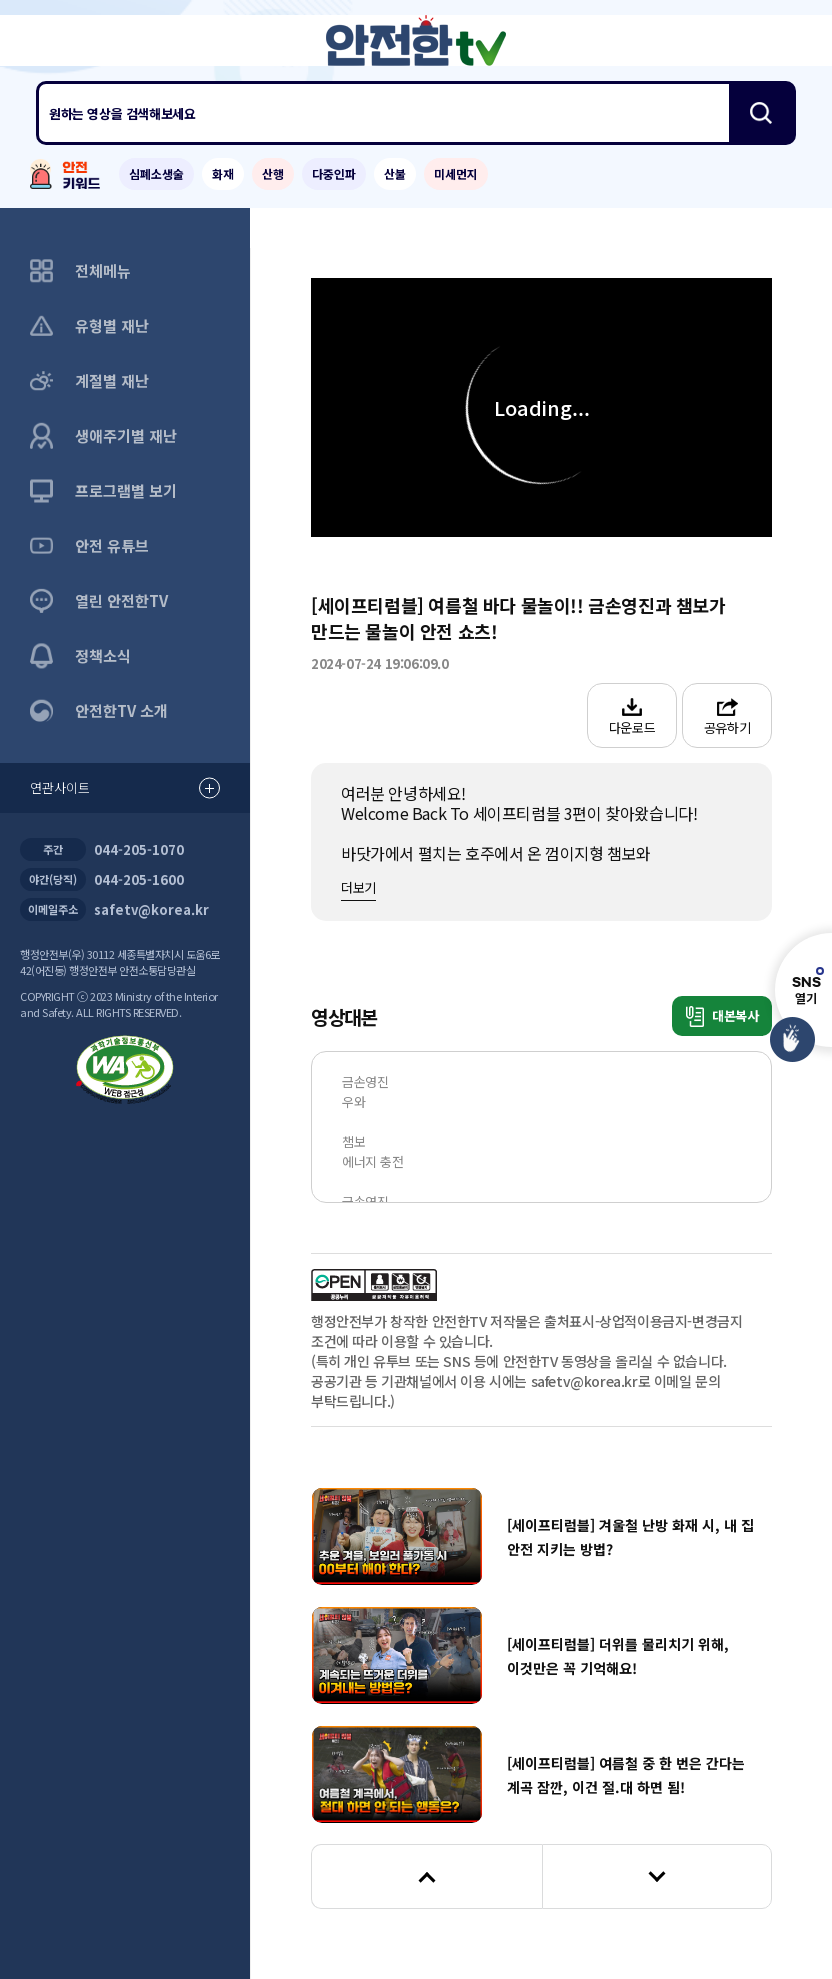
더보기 (358, 887)
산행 (273, 173)
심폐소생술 (156, 173)
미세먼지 (456, 173)
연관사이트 (125, 788)
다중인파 (334, 173)
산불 (395, 173)
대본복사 (722, 1016)
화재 (223, 173)
